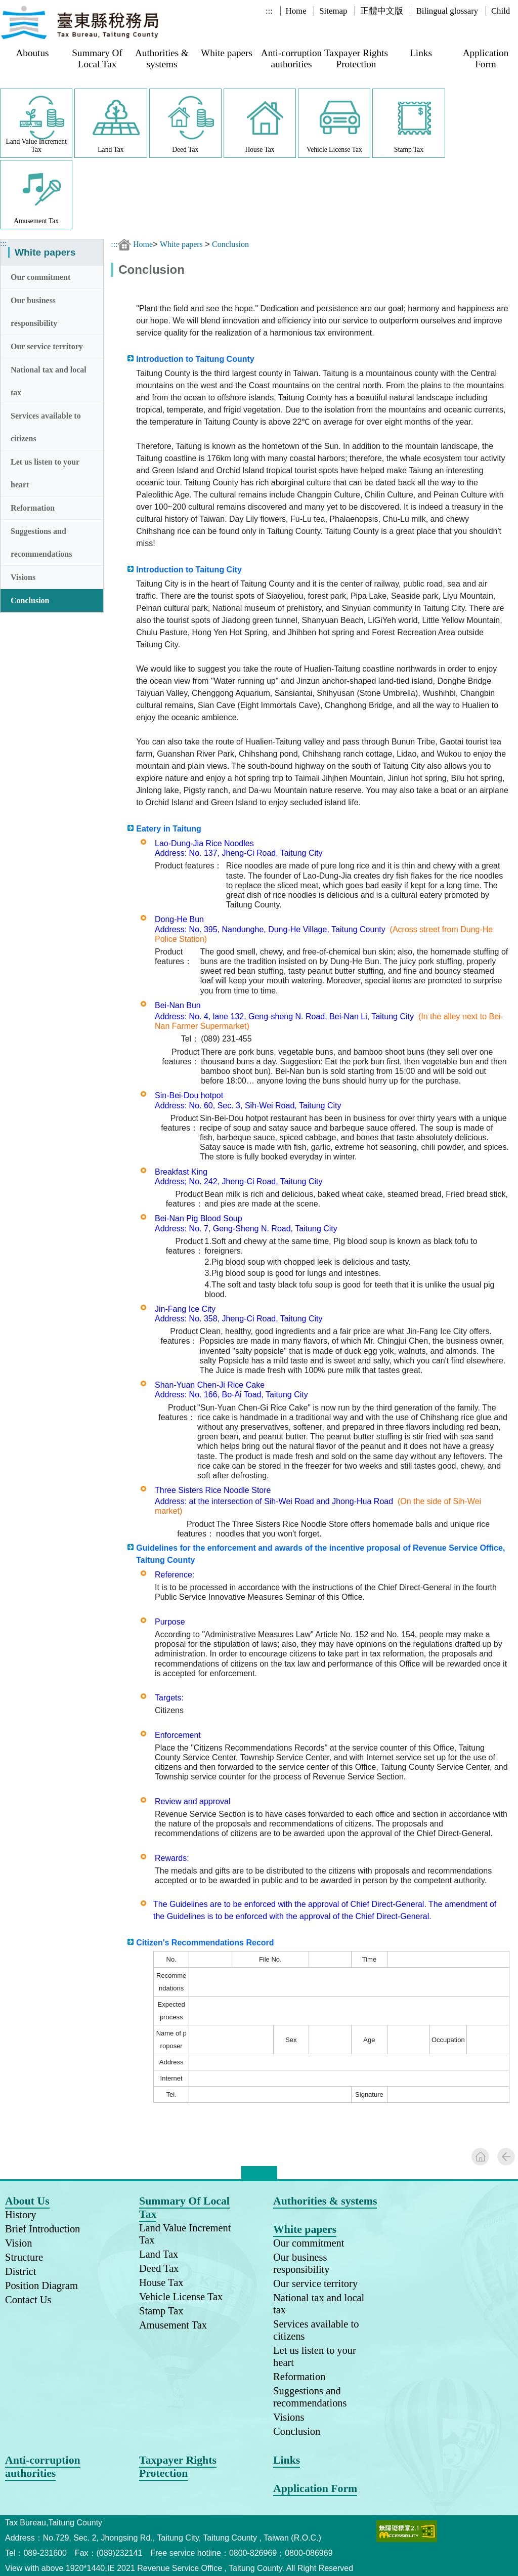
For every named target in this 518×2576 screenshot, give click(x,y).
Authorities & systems (162, 58)
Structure (24, 2257)
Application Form (486, 58)
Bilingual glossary (447, 11)
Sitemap (333, 11)
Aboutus (32, 53)
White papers (226, 53)
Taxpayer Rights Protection (356, 58)
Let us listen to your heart (45, 473)
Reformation (33, 508)
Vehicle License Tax (181, 2296)
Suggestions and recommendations (41, 542)
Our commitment (40, 277)
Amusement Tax (173, 2325)
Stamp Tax (161, 2310)
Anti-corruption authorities (291, 58)
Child (500, 11)
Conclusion (30, 600)
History (20, 2214)
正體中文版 (381, 11)
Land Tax (158, 2254)
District (20, 2271)
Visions (23, 577)
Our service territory (47, 346)
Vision (18, 2243)
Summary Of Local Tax (97, 58)
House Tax (161, 2282)
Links (421, 53)
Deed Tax (159, 2268)
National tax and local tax (49, 381)
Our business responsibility (34, 311)
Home (296, 11)
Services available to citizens (46, 427)
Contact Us (28, 2299)
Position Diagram (41, 2285)
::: (269, 11)
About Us (27, 2201)
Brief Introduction (42, 2228)
